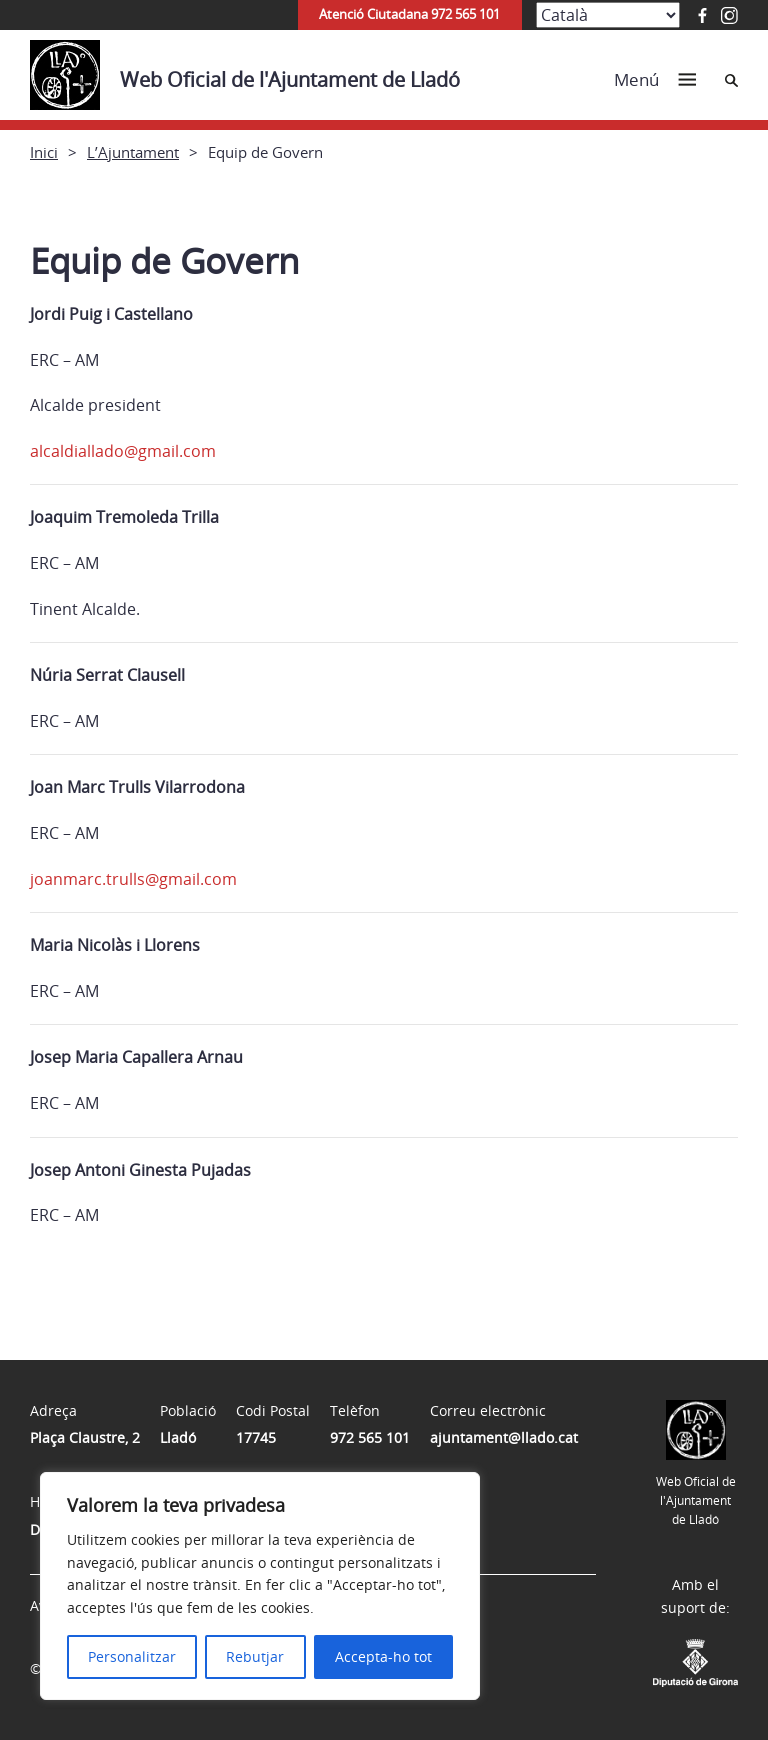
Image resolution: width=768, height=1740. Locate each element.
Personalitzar (132, 1656)
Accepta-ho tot (383, 1656)
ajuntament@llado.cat (504, 1437)
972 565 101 (370, 1437)
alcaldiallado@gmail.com (123, 451)
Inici (44, 152)
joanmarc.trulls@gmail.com (133, 879)
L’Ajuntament (133, 152)
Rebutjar (255, 1656)
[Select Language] (608, 15)
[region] (260, 1586)
